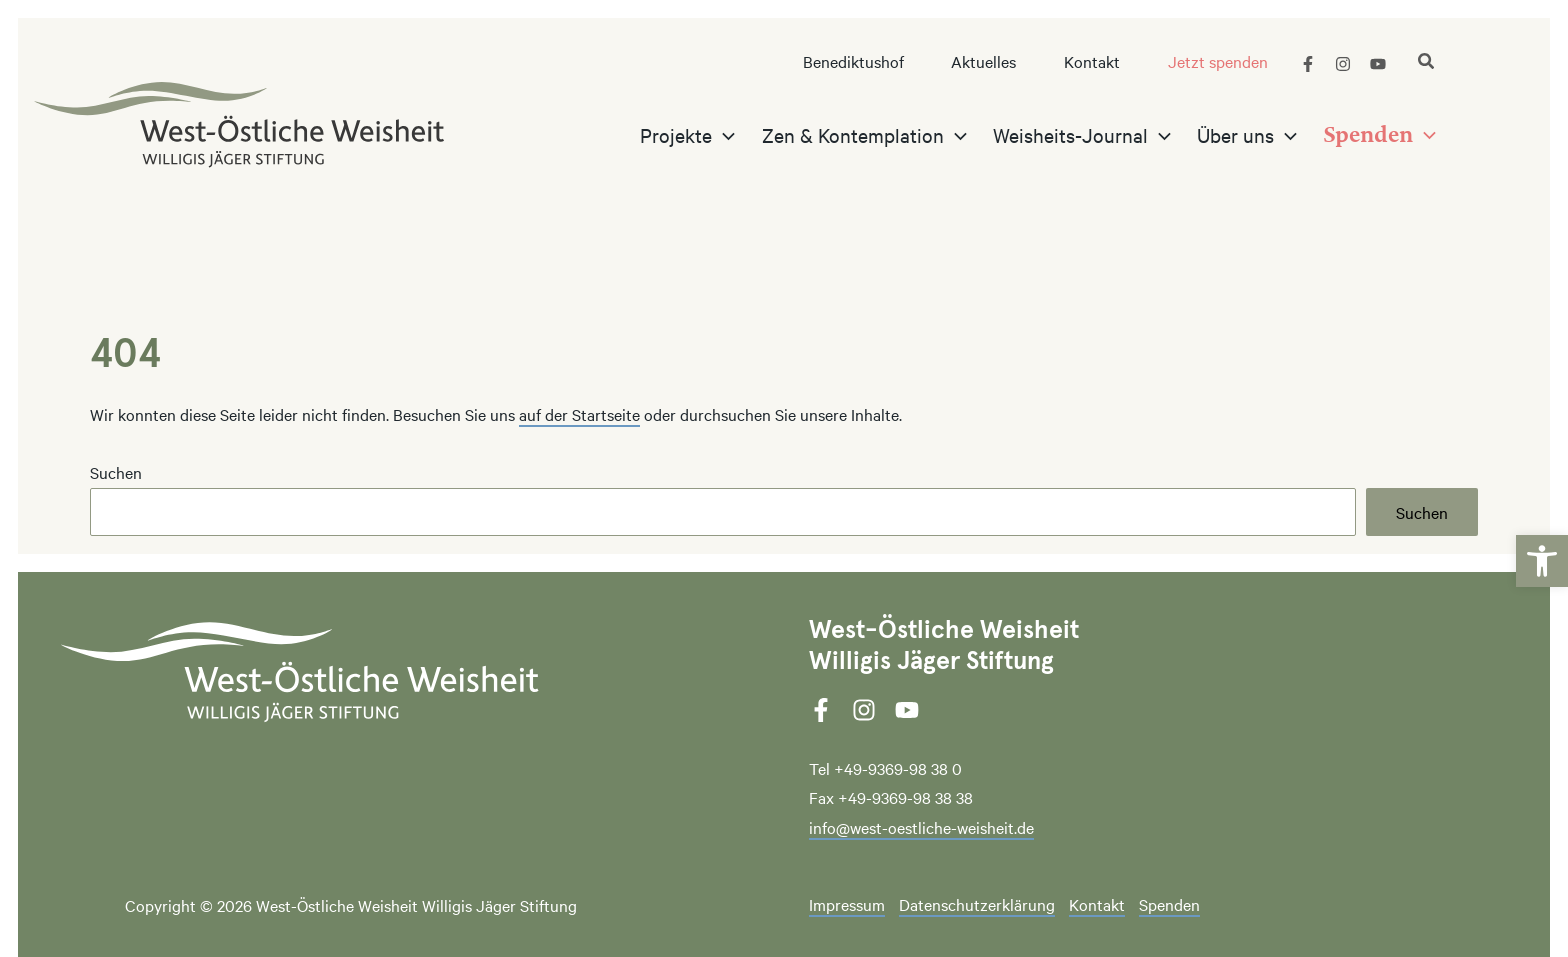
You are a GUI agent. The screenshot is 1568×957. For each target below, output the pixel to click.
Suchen (116, 472)
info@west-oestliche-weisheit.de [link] (921, 827)
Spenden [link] (1169, 905)
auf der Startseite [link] (579, 414)
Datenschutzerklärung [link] (977, 905)
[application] (742, 135)
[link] (1542, 543)
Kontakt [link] (1097, 905)
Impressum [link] (847, 905)
